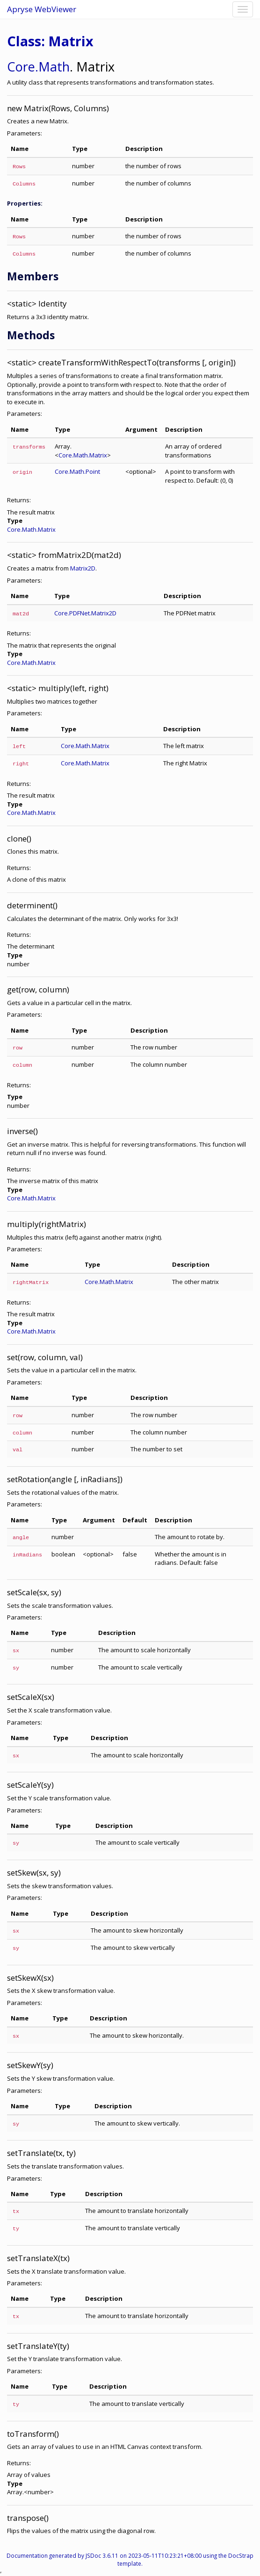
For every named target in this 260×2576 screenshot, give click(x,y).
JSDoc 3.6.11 (102, 2555)
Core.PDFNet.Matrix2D (85, 613)
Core (21, 66)
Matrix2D (82, 568)
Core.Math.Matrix (82, 455)
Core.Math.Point (77, 471)
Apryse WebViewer (41, 9)
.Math (52, 66)
